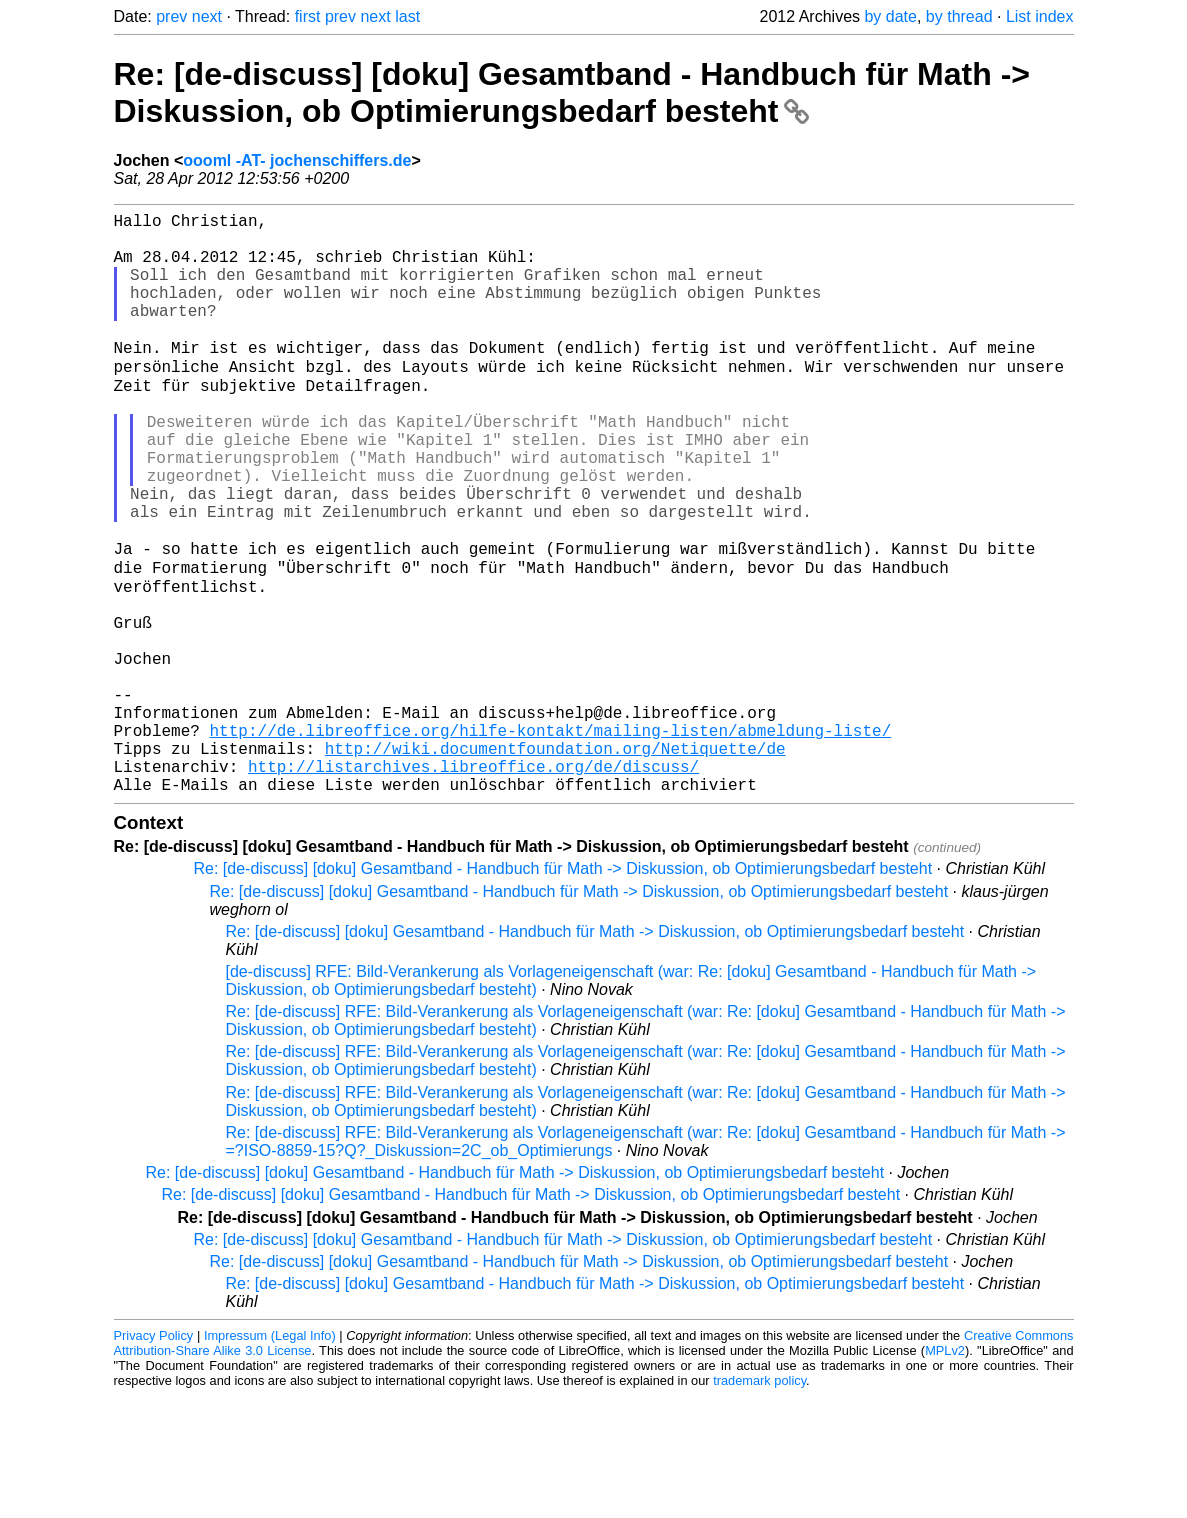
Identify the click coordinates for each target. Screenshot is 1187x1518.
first (308, 16)
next (207, 16)
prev (171, 16)
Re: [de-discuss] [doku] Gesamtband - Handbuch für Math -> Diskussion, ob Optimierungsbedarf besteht (572, 92)
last (407, 16)
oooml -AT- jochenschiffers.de (297, 160)
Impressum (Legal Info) (270, 1457)
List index (1040, 16)
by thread (959, 16)
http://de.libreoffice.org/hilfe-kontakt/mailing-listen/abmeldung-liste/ (551, 840)
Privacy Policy (154, 1457)
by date (890, 16)
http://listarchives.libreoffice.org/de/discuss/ (473, 884)
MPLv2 (945, 1472)
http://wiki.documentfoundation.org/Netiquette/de (555, 862)
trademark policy (759, 1502)
